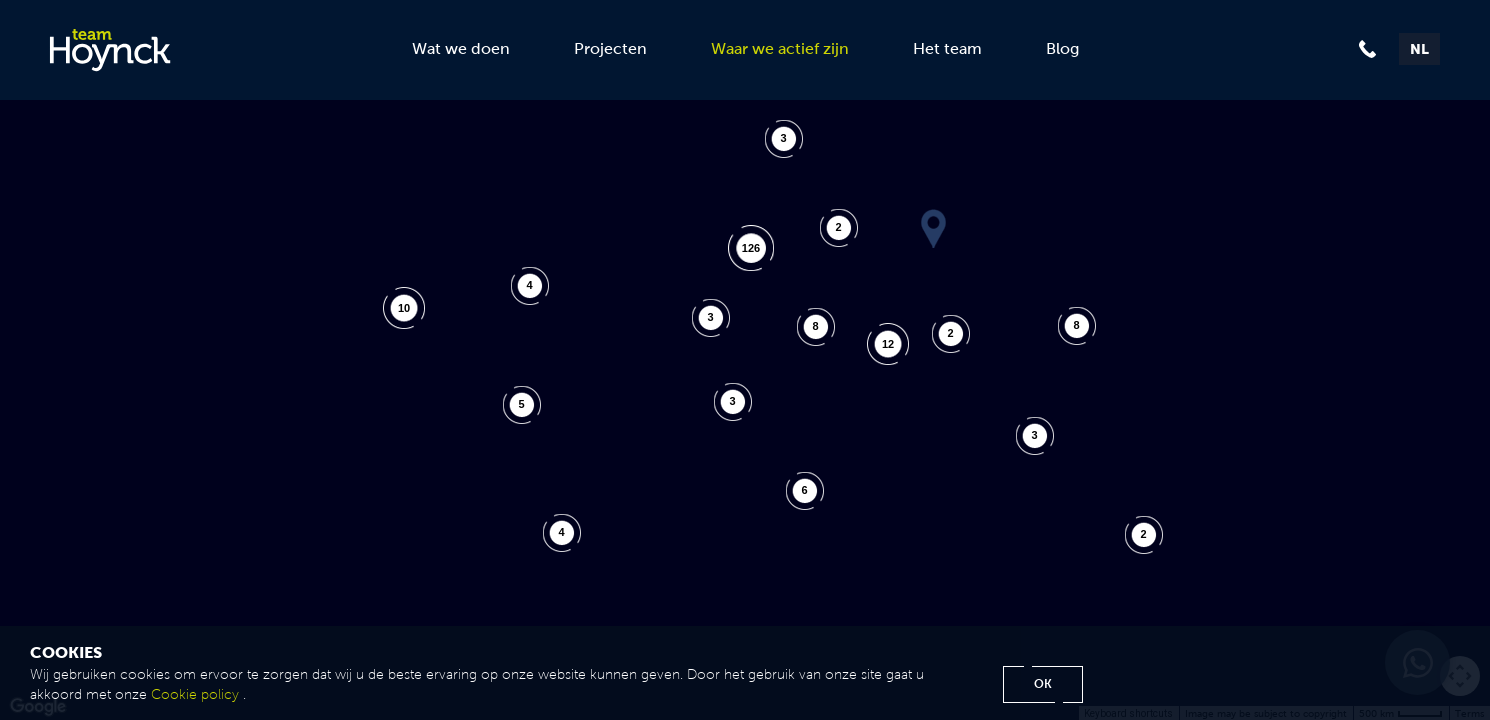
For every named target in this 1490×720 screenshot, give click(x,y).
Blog (1062, 48)
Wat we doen (461, 48)
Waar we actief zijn (780, 48)
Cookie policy (195, 694)
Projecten (610, 48)
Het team (947, 48)
